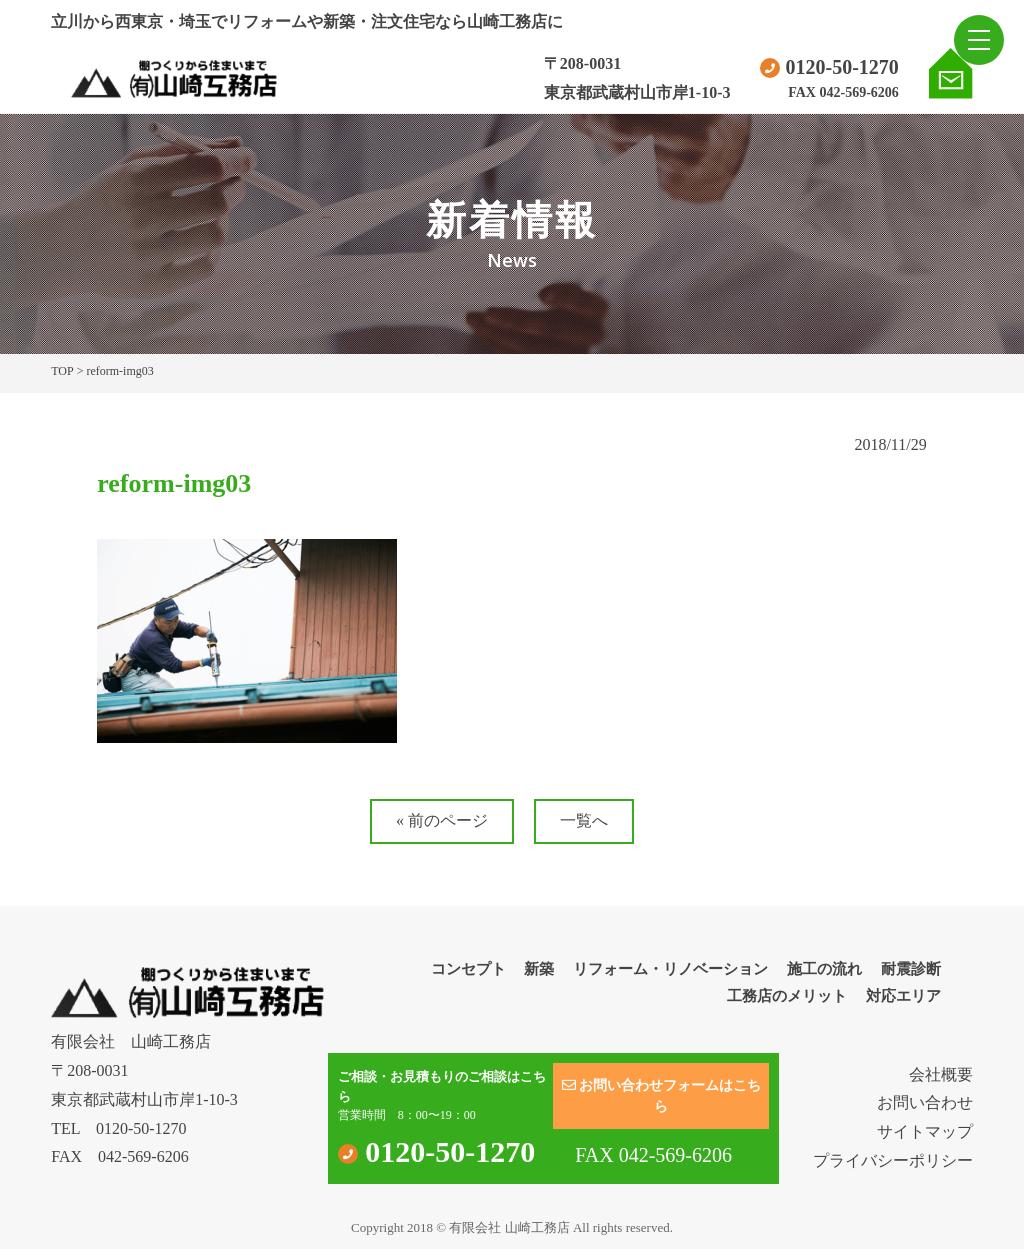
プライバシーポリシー (893, 1160)
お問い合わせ (925, 1102)
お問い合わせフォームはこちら (662, 1096)
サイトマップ (925, 1131)
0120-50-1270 (829, 67)
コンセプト (468, 969)
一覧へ (584, 820)
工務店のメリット (787, 996)
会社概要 (941, 1074)
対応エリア (903, 996)
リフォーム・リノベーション (670, 969)
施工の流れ (824, 969)
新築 (539, 969)
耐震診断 (911, 969)
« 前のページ (442, 820)
